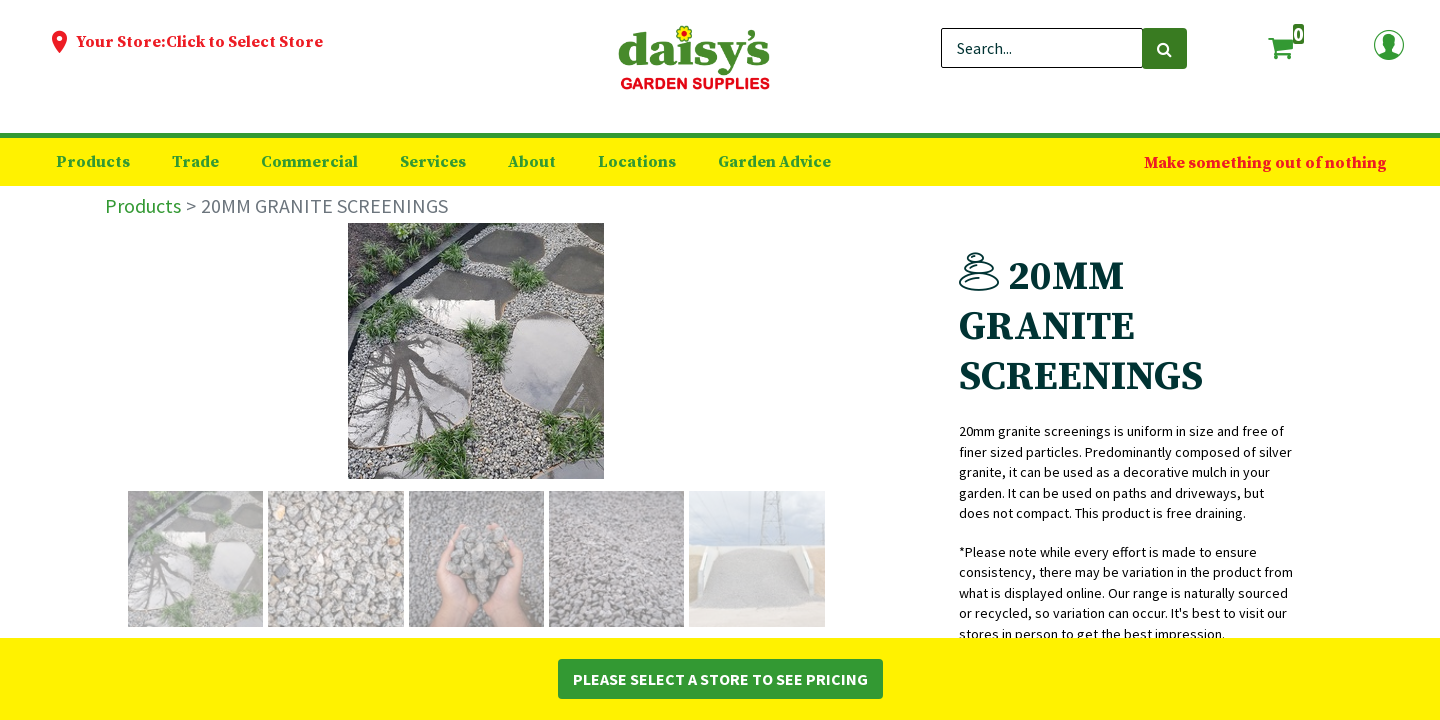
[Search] (1164, 48)
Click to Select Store (244, 42)
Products (143, 205)
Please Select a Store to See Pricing (720, 679)
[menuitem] (93, 162)
